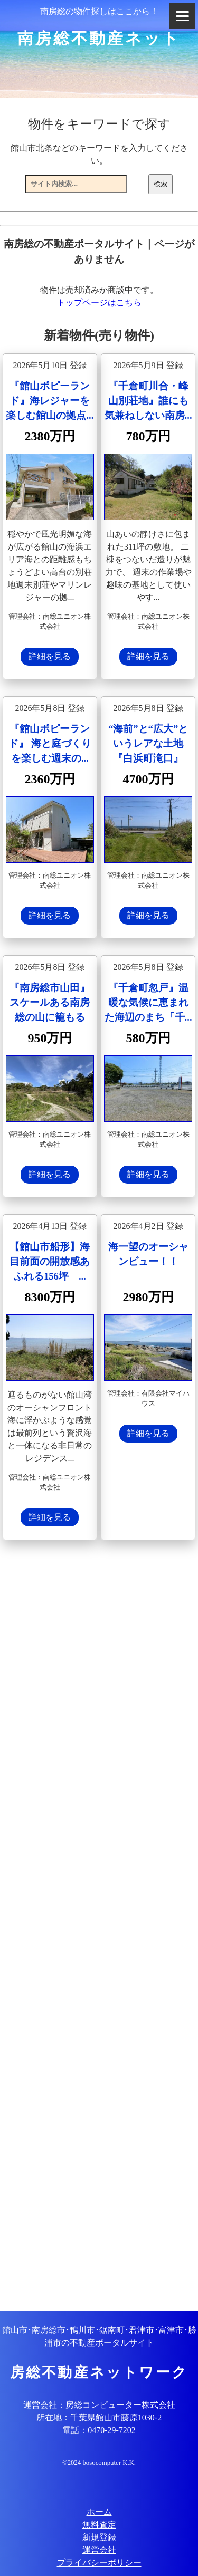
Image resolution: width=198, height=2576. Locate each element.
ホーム (99, 2511)
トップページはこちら (99, 302)
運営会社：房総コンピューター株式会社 (99, 2404)
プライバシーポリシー (99, 2562)
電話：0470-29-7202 (99, 2430)
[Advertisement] (99, 1927)
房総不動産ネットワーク (99, 2372)
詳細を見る (50, 656)
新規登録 (99, 2537)
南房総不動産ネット (99, 38)
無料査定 (99, 2524)
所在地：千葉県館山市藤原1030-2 (99, 2417)
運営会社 (99, 2549)
